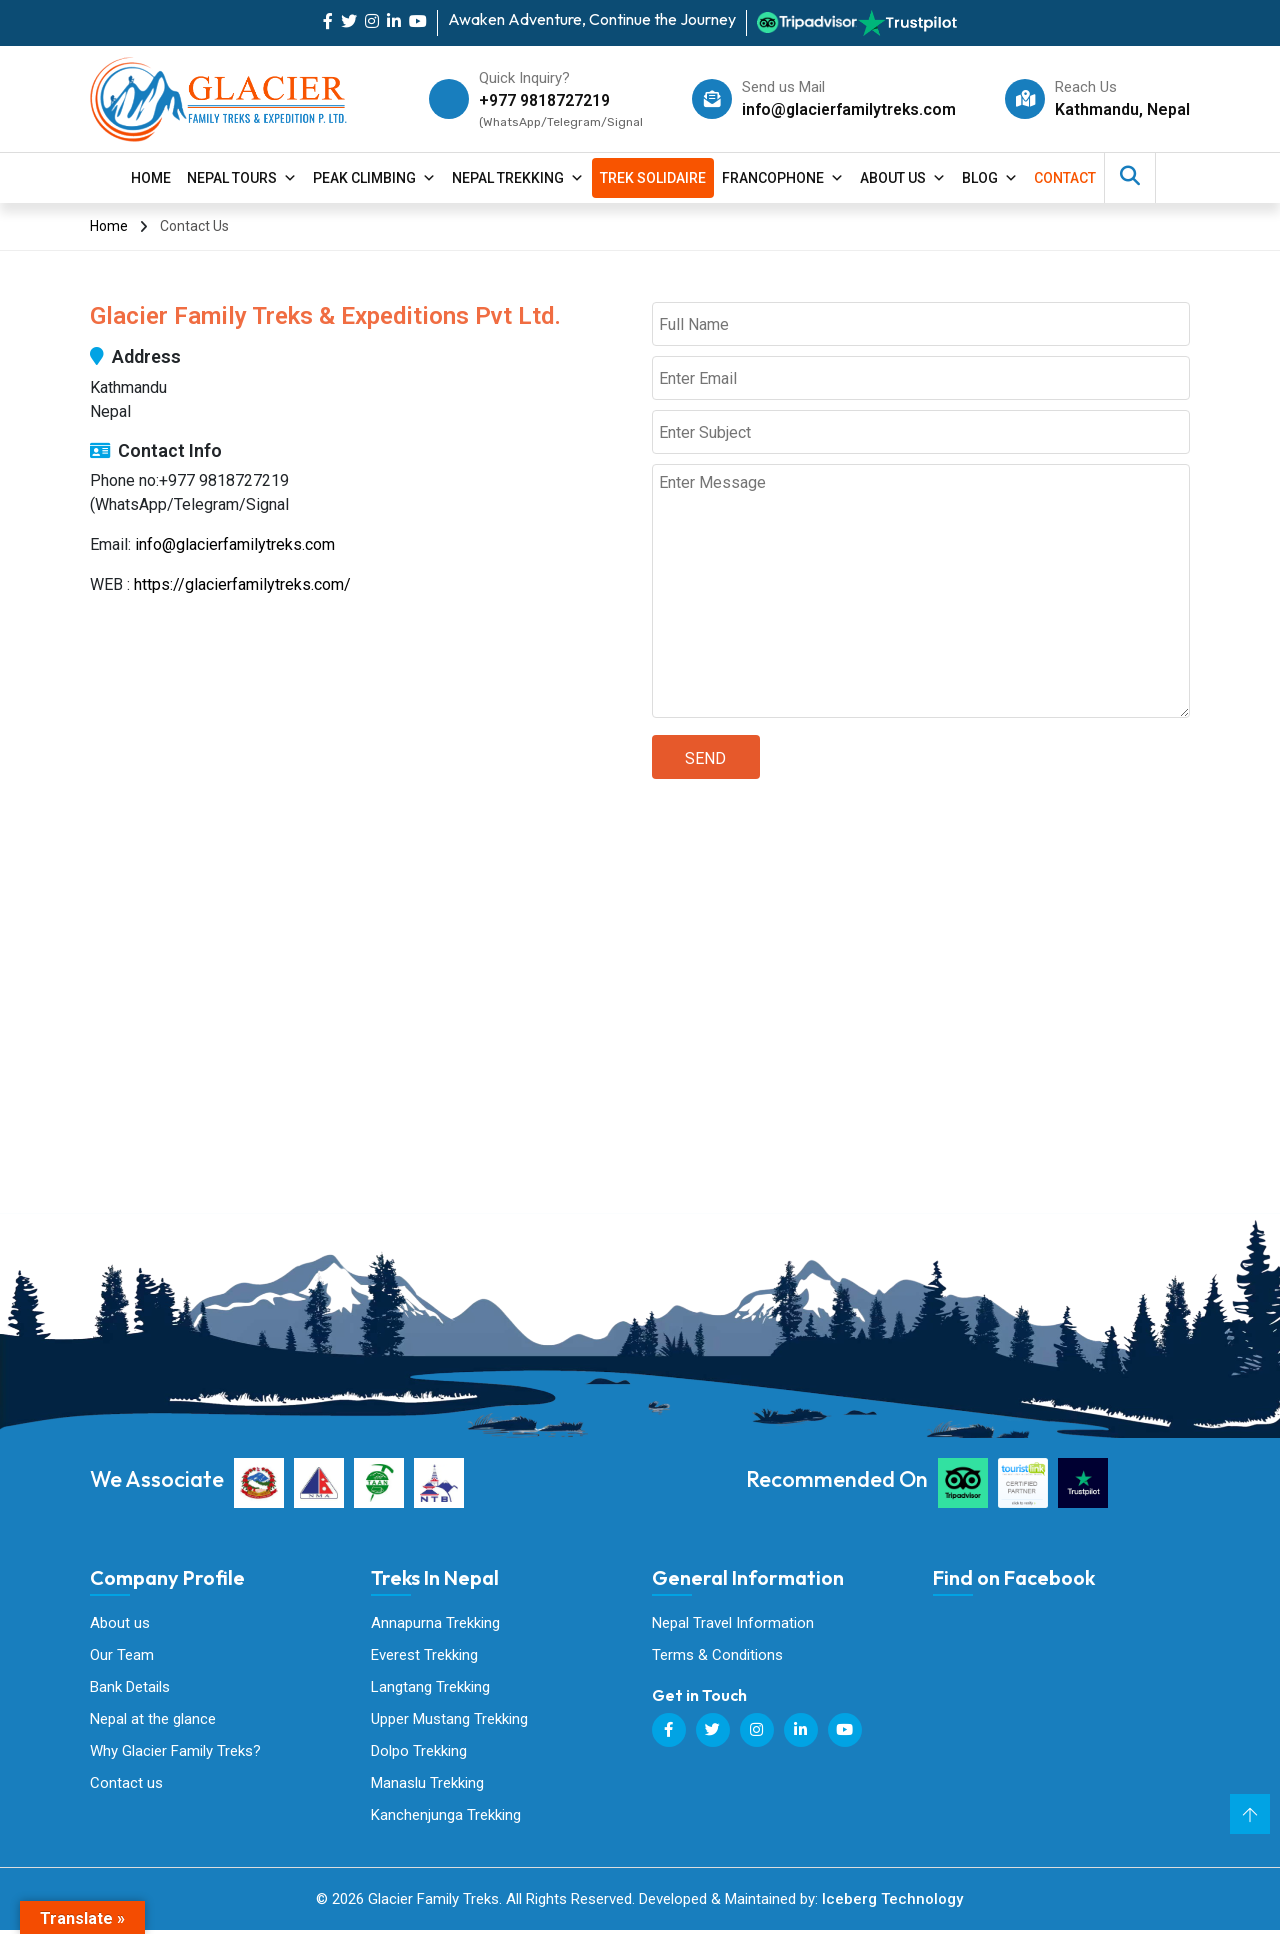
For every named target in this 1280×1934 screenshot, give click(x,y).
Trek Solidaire (653, 178)
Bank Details (130, 1688)
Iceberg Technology (892, 1903)
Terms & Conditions (717, 1656)
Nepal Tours (242, 178)
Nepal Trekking (518, 178)
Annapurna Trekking (435, 1623)
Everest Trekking (424, 1656)
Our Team (122, 1656)
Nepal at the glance (153, 1721)
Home (151, 178)
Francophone (783, 178)
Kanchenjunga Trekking (446, 1818)
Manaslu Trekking (427, 1786)
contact (1065, 178)
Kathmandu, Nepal (1122, 109)
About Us (903, 178)
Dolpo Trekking (419, 1753)
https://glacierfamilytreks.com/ (242, 584)
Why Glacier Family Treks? (175, 1753)
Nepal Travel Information (733, 1623)
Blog (990, 178)
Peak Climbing (374, 178)
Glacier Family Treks (1083, 1712)
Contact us (126, 1786)
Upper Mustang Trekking (449, 1721)
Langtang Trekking (430, 1688)
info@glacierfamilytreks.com (847, 109)
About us (120, 1623)
